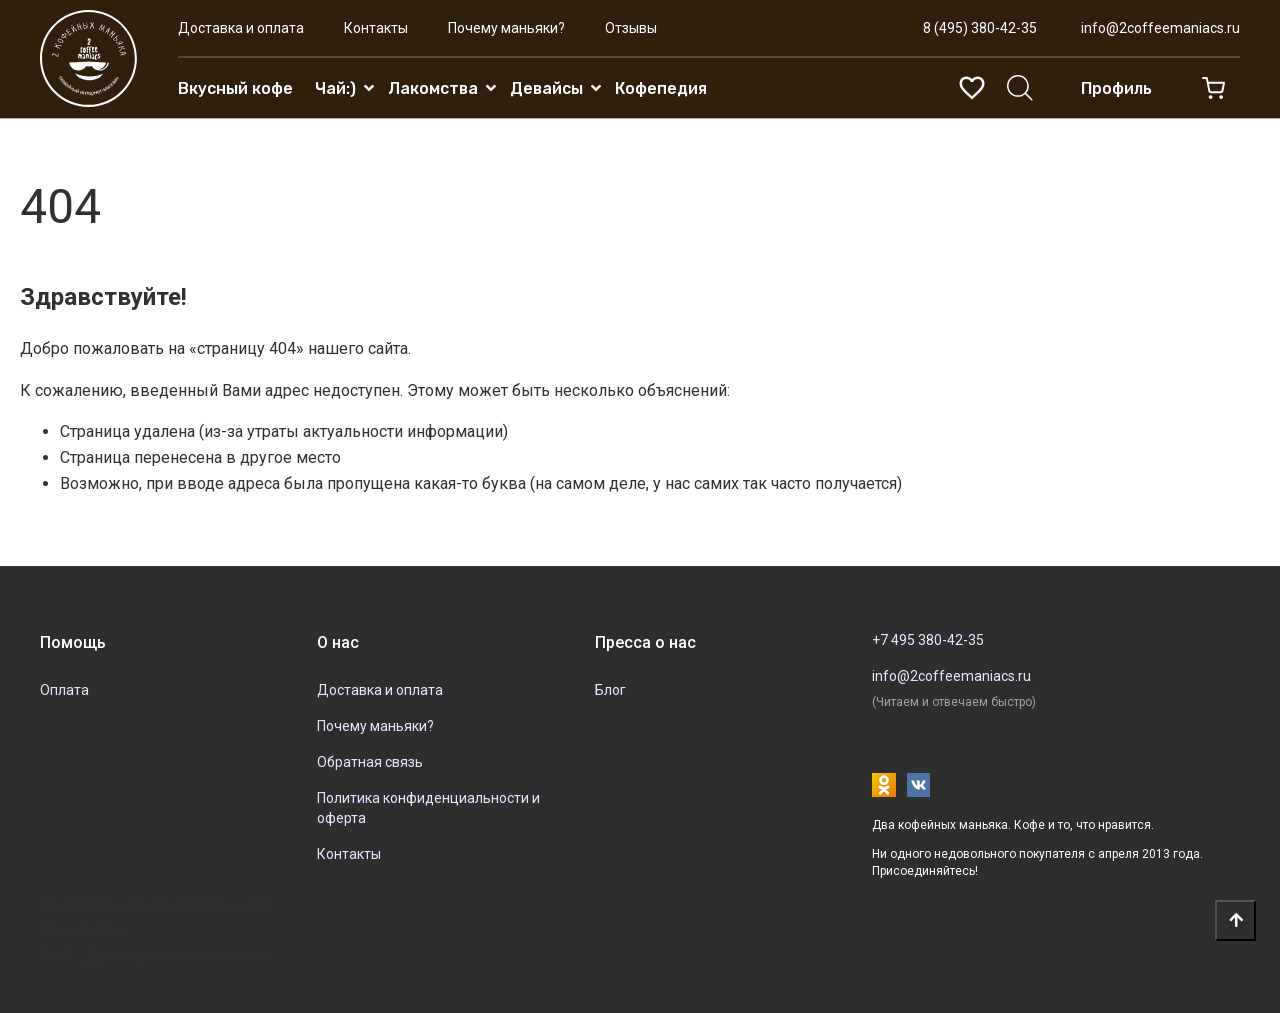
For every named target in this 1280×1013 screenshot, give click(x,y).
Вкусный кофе (235, 88)
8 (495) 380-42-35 (980, 28)
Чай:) (335, 88)
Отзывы (631, 28)
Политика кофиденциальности (155, 904)
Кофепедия (661, 88)
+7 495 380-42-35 (928, 640)
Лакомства (433, 88)
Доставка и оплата (241, 28)
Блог (610, 690)
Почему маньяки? (506, 28)
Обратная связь (370, 762)
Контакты (376, 28)
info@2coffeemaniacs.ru (1160, 28)
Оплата (64, 690)
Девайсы (546, 88)
